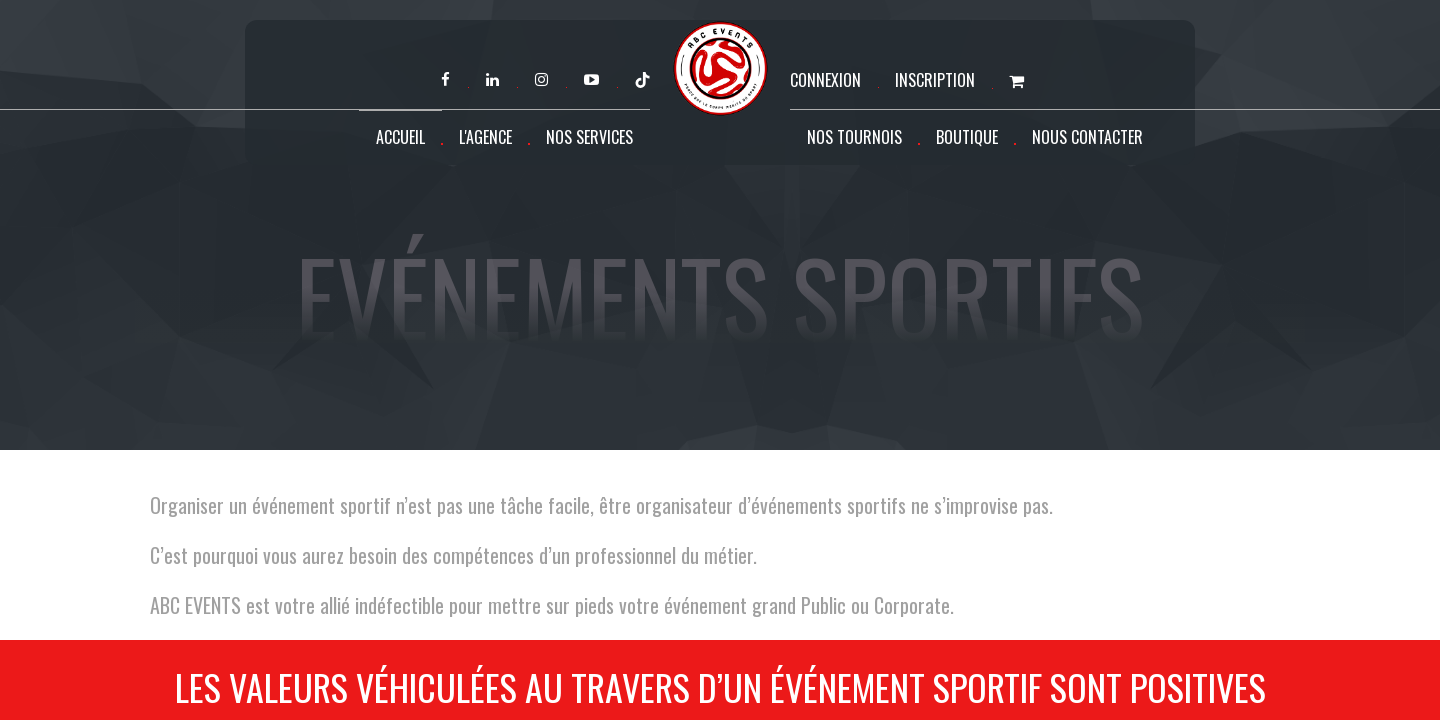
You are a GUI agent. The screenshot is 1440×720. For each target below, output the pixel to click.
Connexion (825, 80)
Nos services (589, 137)
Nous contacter (1087, 137)
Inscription (935, 80)
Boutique (967, 137)
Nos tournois (854, 137)
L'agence (485, 137)
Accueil (400, 137)
